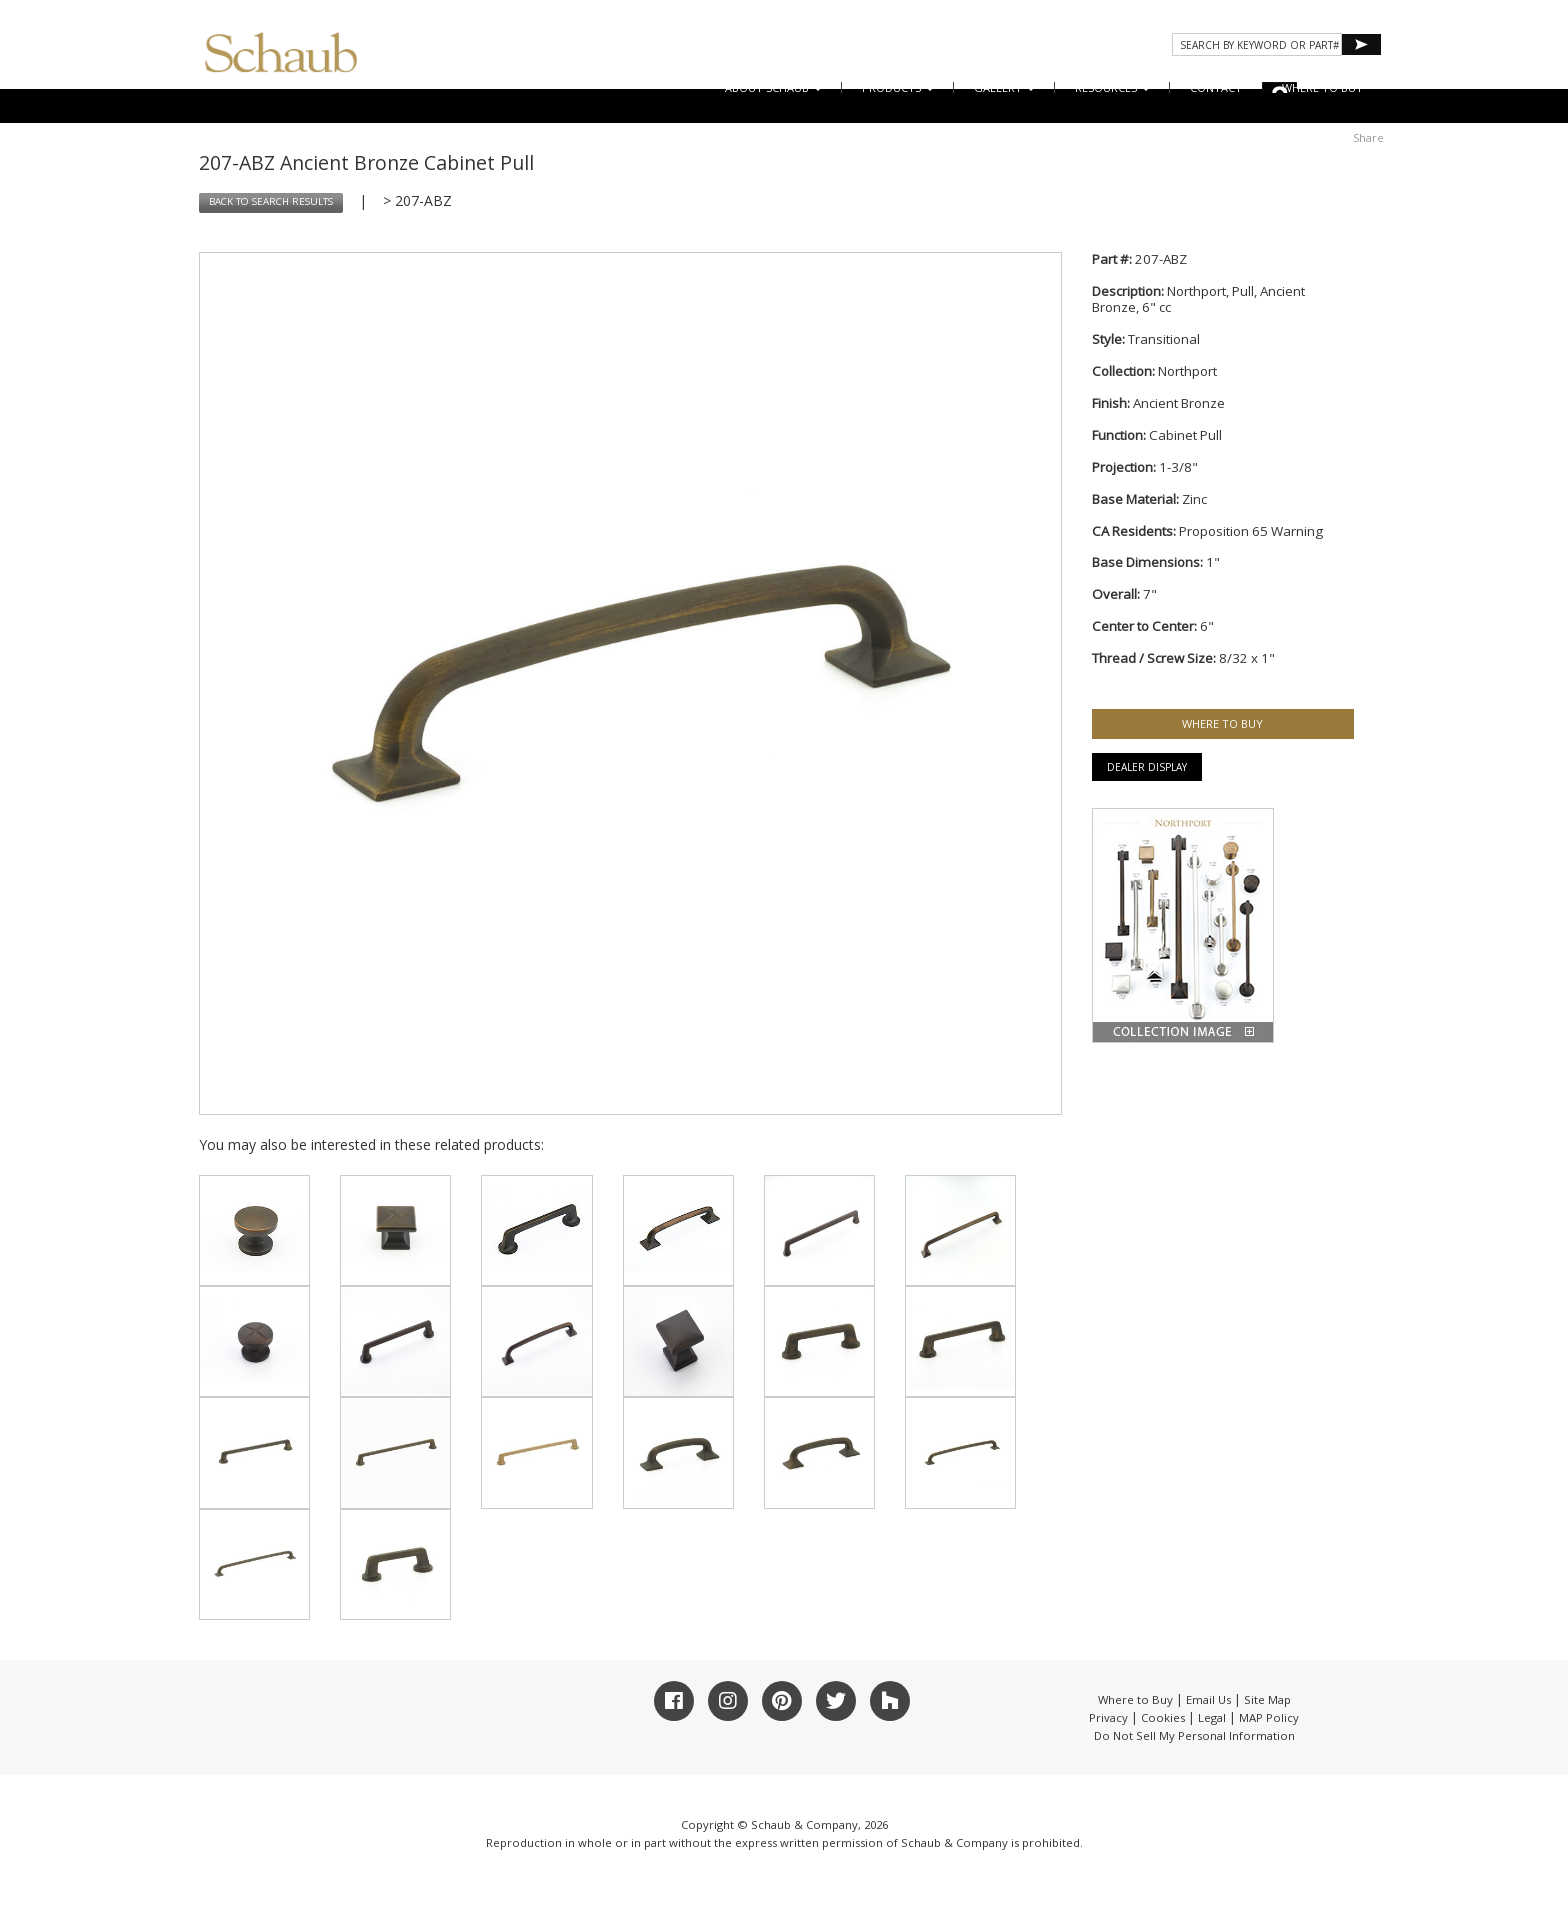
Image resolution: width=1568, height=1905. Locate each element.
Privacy (1108, 1717)
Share (1368, 137)
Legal (1212, 1717)
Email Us (1208, 1699)
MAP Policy (1269, 1717)
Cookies (1163, 1717)
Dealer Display (1147, 767)
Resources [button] (1112, 87)
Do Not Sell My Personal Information (1194, 1735)
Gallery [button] (1004, 87)
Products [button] (898, 87)
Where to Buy (1135, 1699)
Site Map (1267, 1699)
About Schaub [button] (773, 87)
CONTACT (1216, 87)
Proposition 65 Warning (1251, 531)
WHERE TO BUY (1322, 87)
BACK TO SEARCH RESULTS (271, 201)
